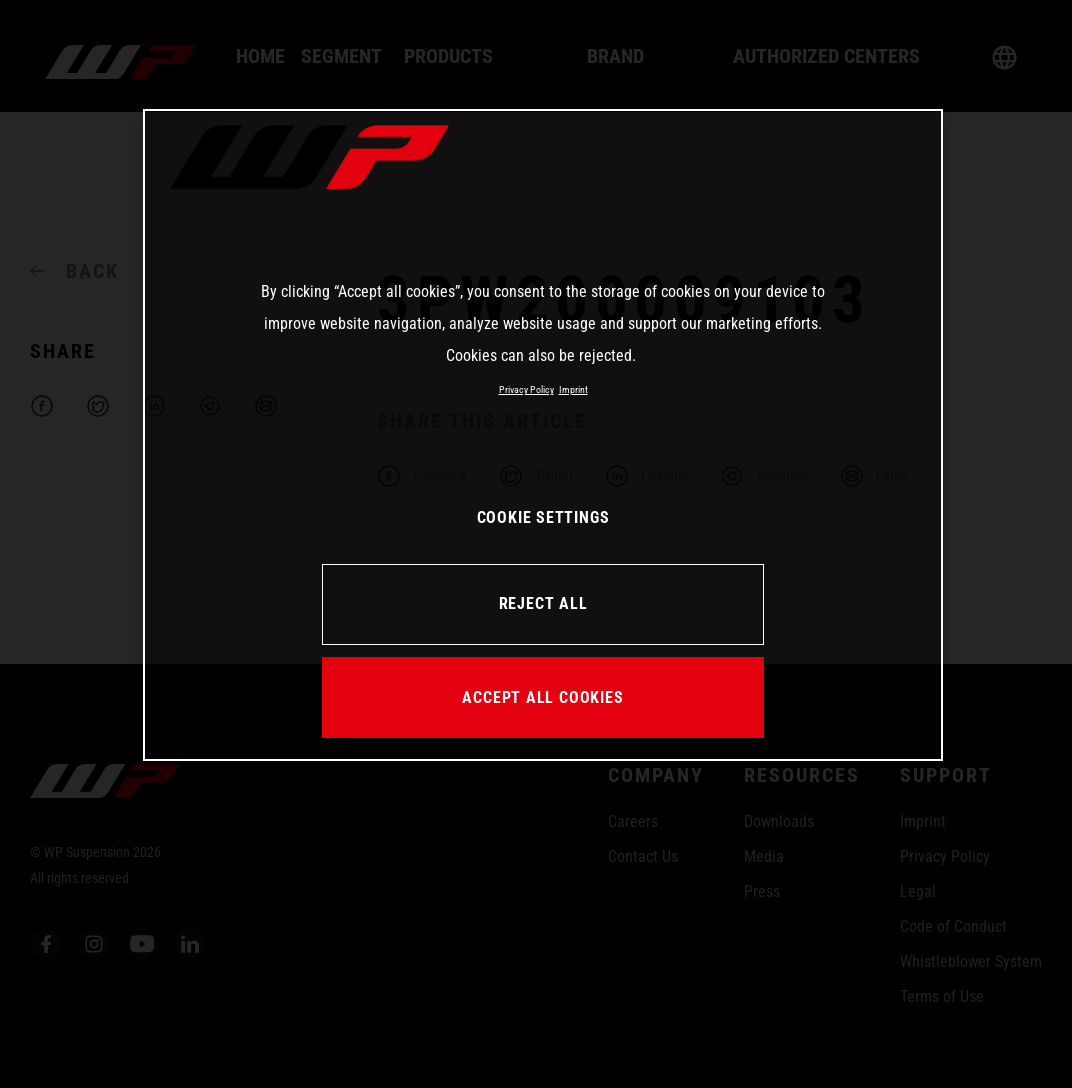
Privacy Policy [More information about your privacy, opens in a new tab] (526, 389)
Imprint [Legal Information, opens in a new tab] (573, 389)
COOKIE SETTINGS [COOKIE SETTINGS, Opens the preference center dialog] (543, 517)
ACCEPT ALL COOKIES (542, 697)
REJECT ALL (543, 603)
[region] (543, 435)
